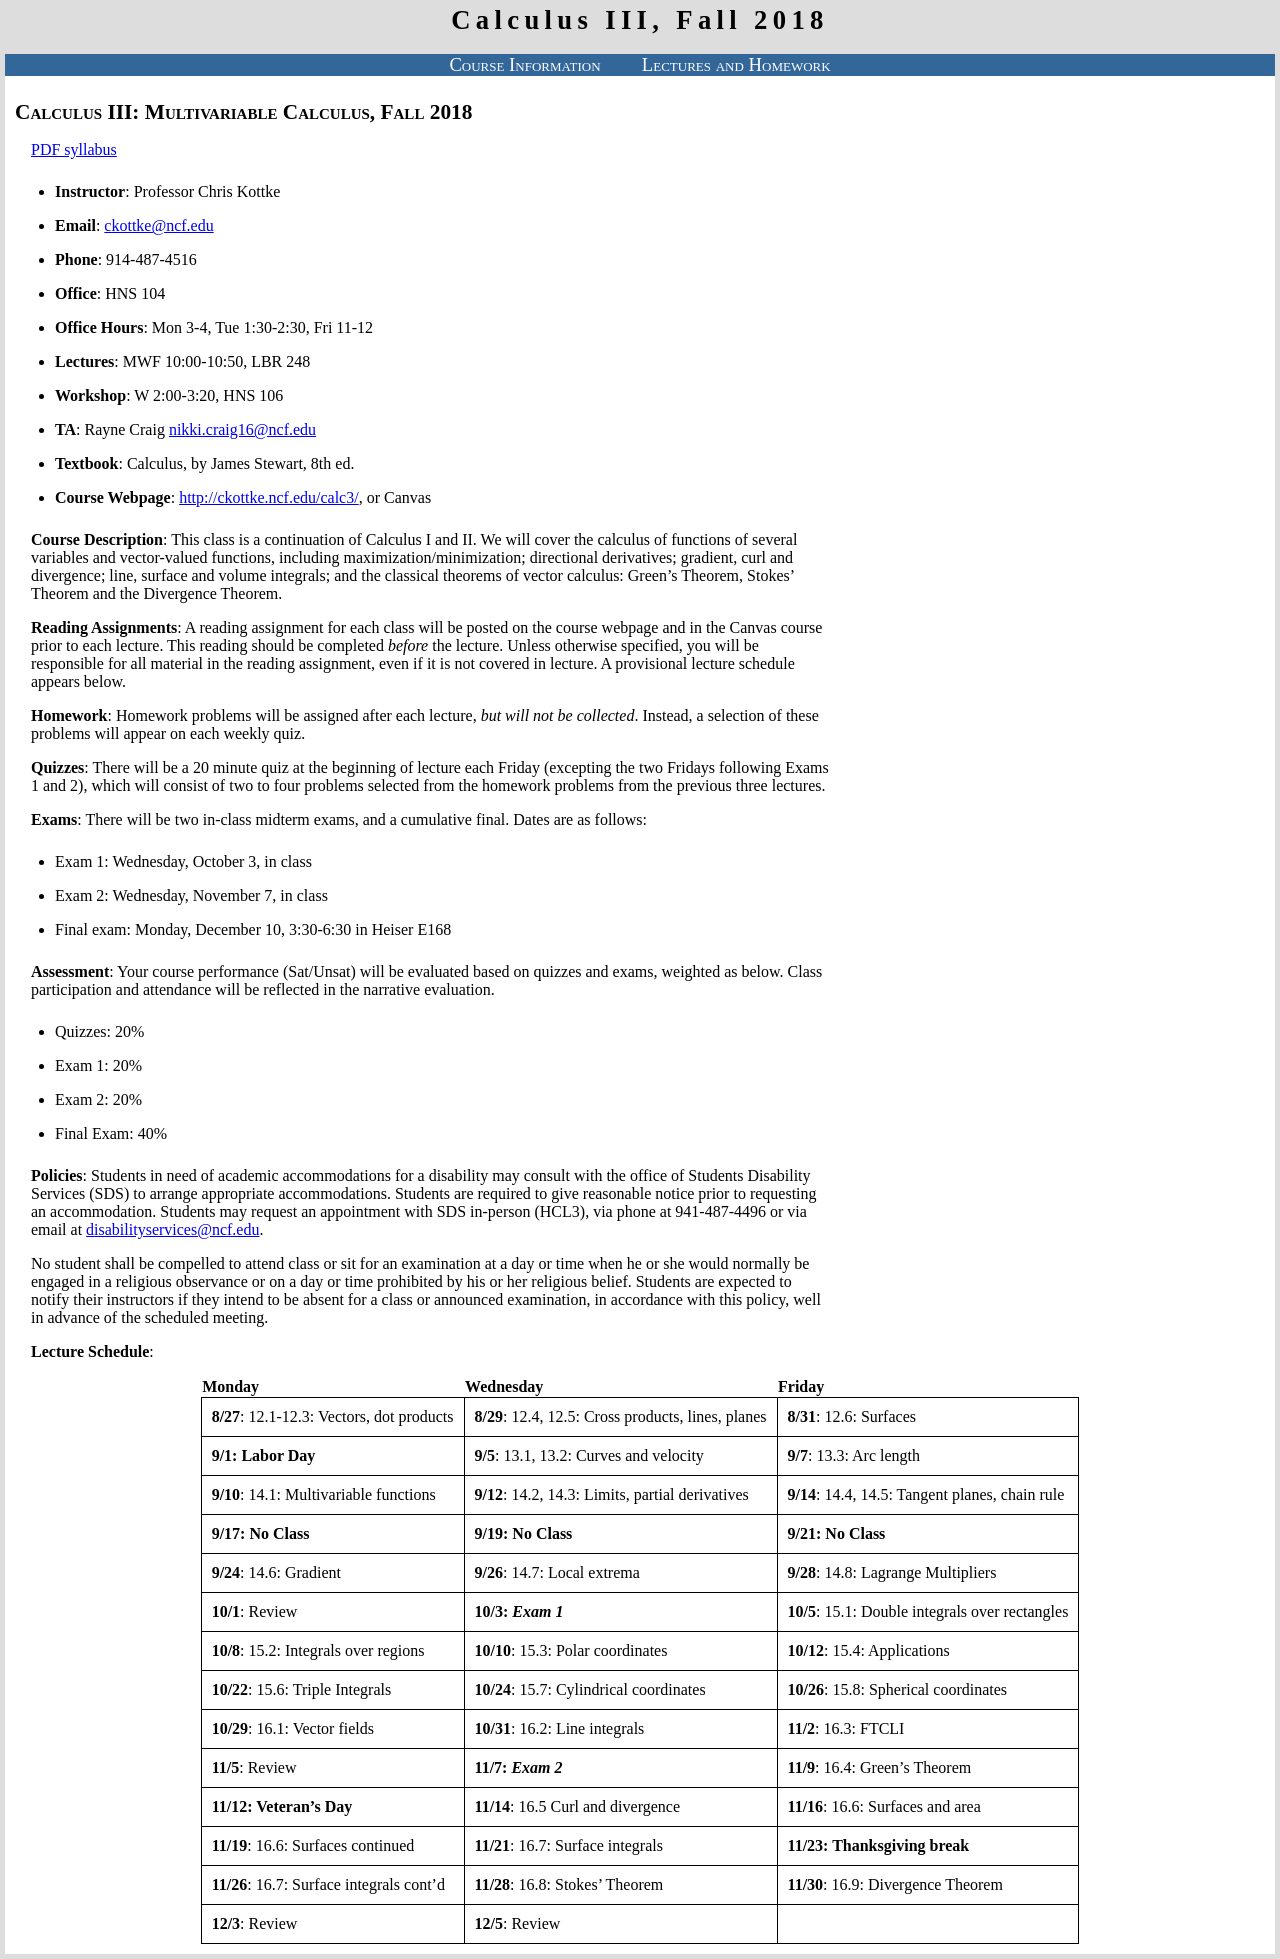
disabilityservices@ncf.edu (172, 1229)
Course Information (524, 64)
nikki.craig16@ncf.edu (242, 429)
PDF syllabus (74, 149)
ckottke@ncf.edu (158, 225)
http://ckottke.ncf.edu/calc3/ (269, 497)
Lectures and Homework (736, 64)
